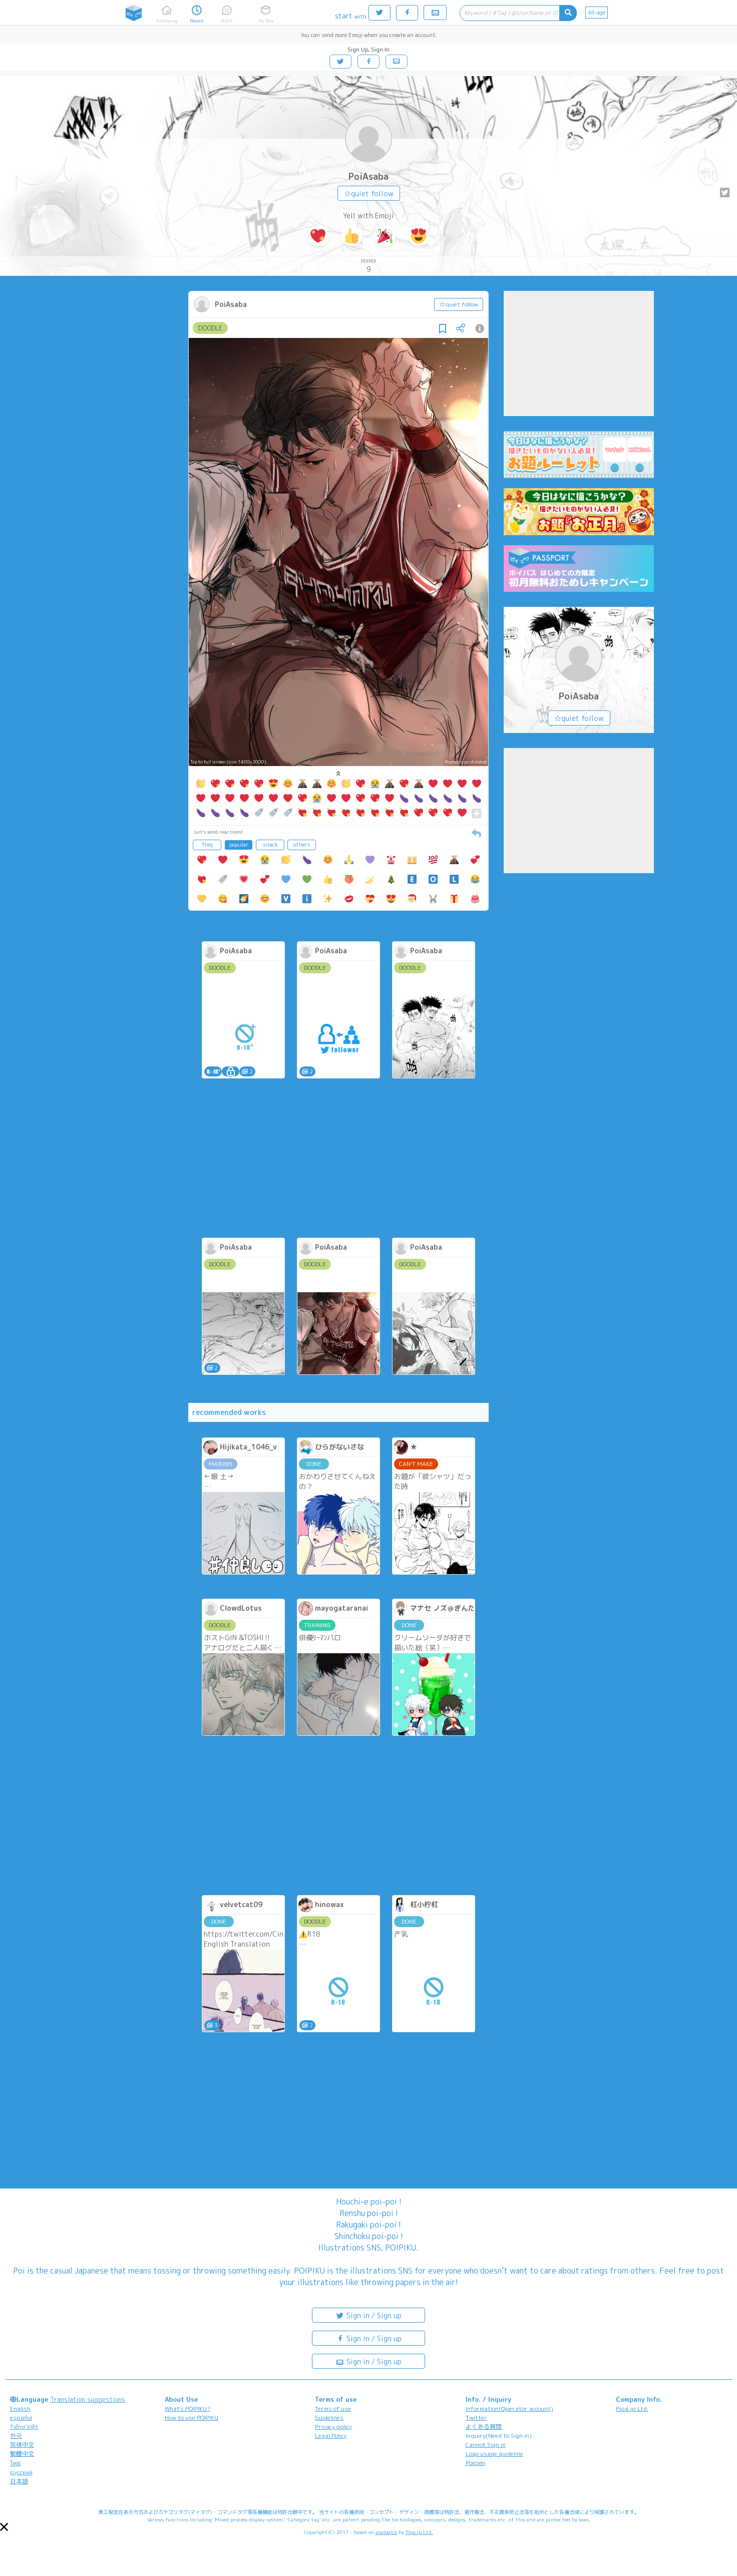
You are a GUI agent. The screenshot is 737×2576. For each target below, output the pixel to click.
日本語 (19, 2481)
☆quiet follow (369, 193)
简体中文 (22, 2444)
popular (238, 845)
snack (270, 845)
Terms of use (333, 2408)
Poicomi (475, 2462)
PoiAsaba (368, 176)
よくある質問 (484, 2426)
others (301, 845)
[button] (4, 2527)
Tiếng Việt (24, 2426)
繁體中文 (22, 2453)
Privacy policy (333, 2426)
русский (21, 2472)
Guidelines (329, 2417)
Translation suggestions (87, 2399)
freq (207, 845)
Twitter (476, 2417)
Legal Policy (330, 2435)
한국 (16, 2435)
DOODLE (210, 327)
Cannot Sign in (486, 2444)
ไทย (15, 2463)
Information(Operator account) (509, 2408)
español (21, 2417)
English (20, 2408)
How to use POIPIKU (191, 2417)
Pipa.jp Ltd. (632, 2408)
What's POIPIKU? (188, 2408)
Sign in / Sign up (368, 2315)
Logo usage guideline (494, 2453)
